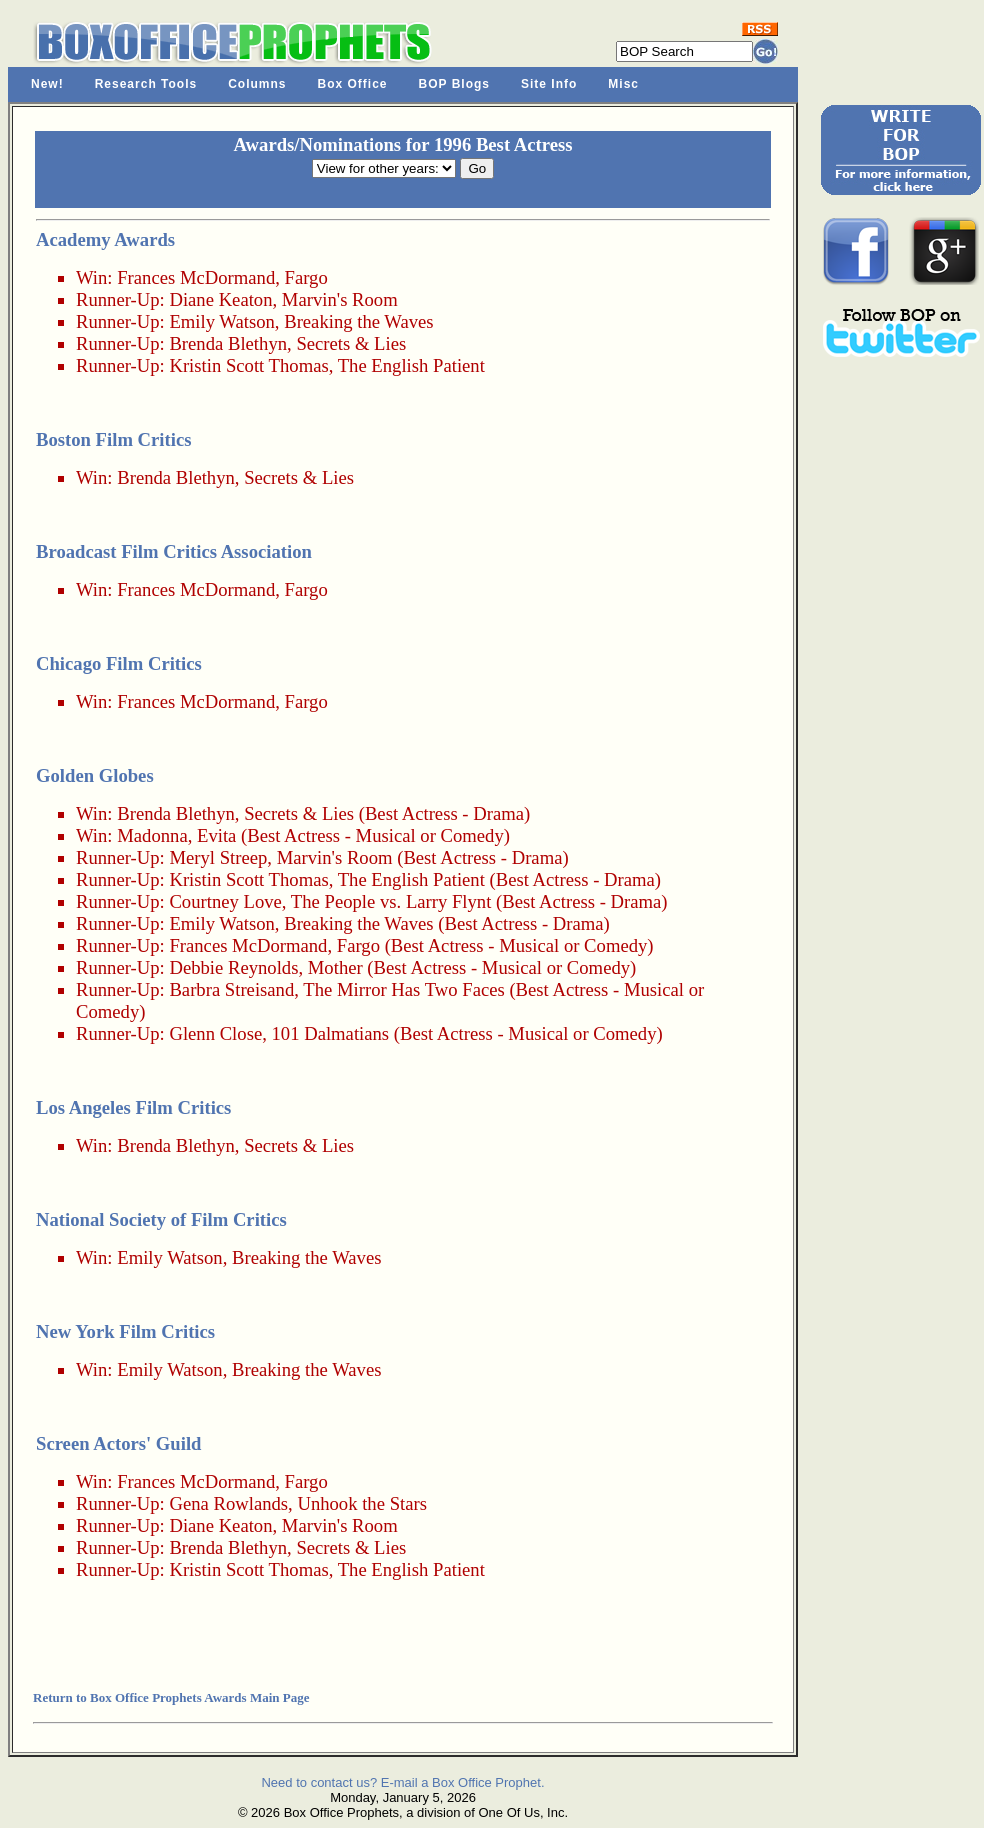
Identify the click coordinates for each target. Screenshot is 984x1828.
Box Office (353, 84)
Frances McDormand (196, 277)
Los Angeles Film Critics (133, 1107)
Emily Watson (221, 321)
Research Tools (146, 84)
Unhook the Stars (362, 1503)
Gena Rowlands (228, 1503)
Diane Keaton (220, 299)
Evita (216, 835)
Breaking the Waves (358, 321)
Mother (335, 967)
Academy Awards (105, 239)
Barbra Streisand (231, 989)
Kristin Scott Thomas (248, 365)
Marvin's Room (340, 299)
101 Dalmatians (331, 1033)
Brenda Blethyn (228, 343)
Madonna (152, 835)
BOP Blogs (454, 84)
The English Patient (411, 365)
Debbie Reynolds (233, 967)
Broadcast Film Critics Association (174, 551)
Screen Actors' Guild (118, 1443)
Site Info (549, 84)
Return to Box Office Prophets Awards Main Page (171, 1697)
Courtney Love (225, 901)
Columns (257, 84)
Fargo (306, 277)
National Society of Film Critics (161, 1219)
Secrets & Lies (351, 343)
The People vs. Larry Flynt (391, 901)
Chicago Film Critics (119, 663)
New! (47, 84)
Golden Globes (95, 775)
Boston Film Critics (113, 439)
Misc (623, 84)
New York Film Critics (125, 1331)
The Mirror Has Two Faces (403, 989)
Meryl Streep (218, 857)
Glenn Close (215, 1033)
